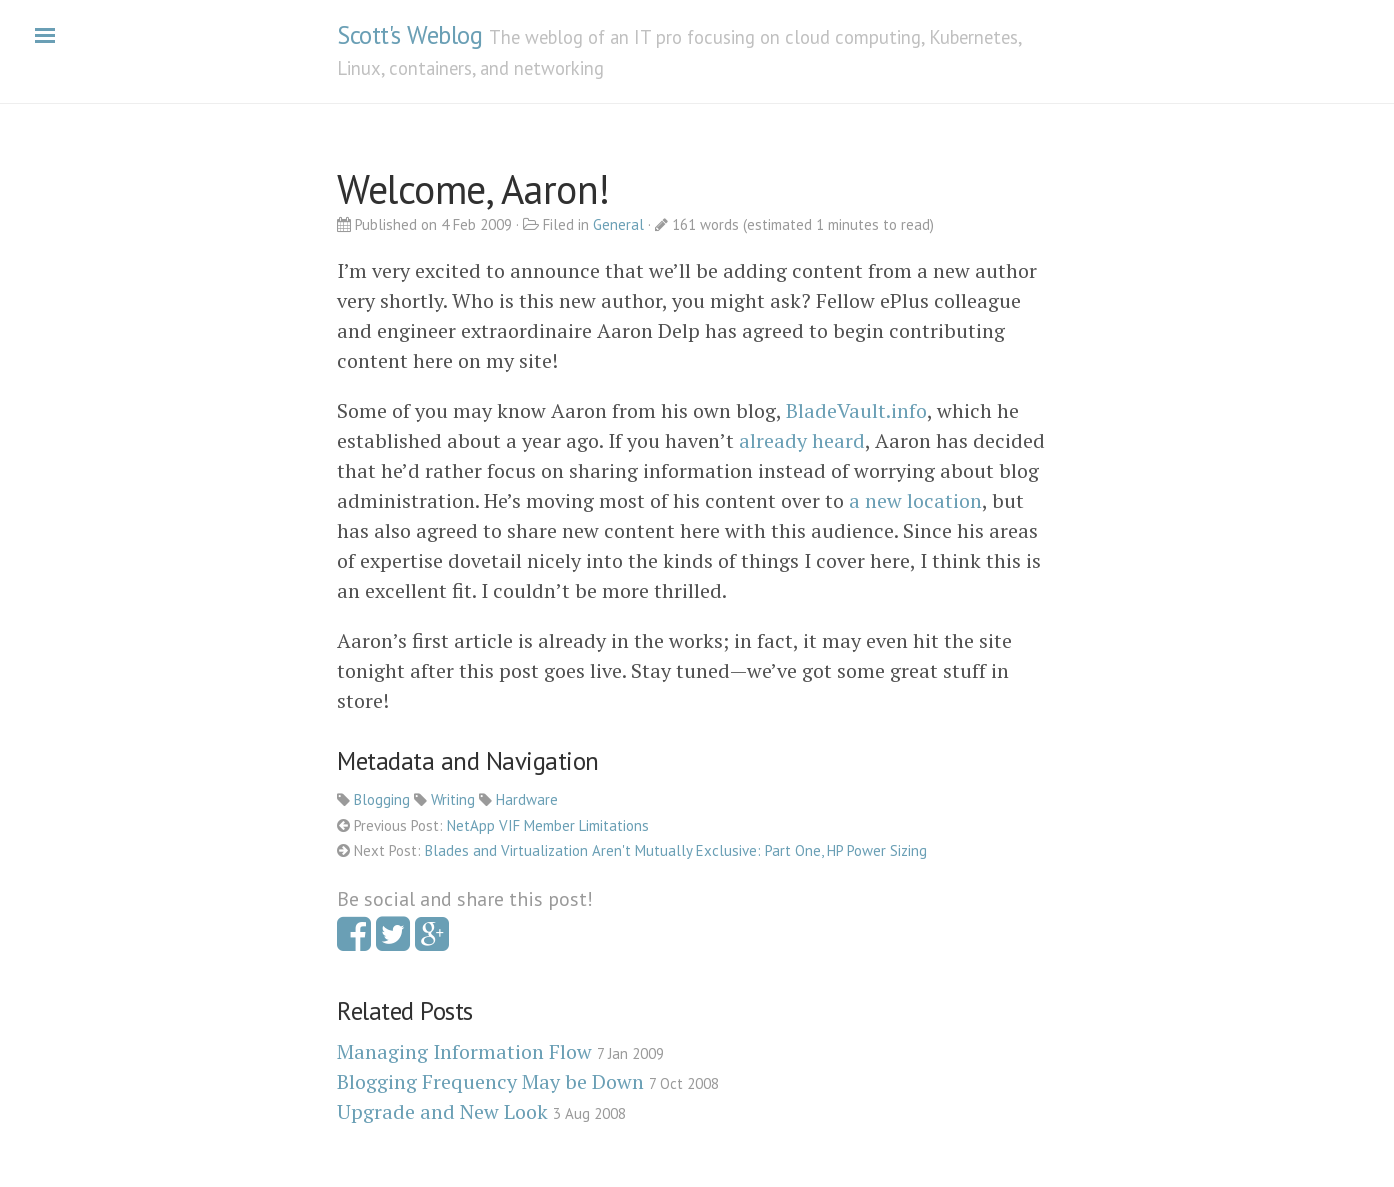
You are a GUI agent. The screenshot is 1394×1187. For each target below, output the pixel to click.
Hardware (527, 799)
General (618, 224)
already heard (802, 440)
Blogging (382, 799)
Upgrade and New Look (442, 1111)
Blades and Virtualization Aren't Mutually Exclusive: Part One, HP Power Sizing (676, 850)
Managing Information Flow (464, 1051)
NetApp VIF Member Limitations (548, 825)
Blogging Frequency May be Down (490, 1081)
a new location (915, 500)
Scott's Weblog (409, 35)
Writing (453, 799)
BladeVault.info (856, 410)
